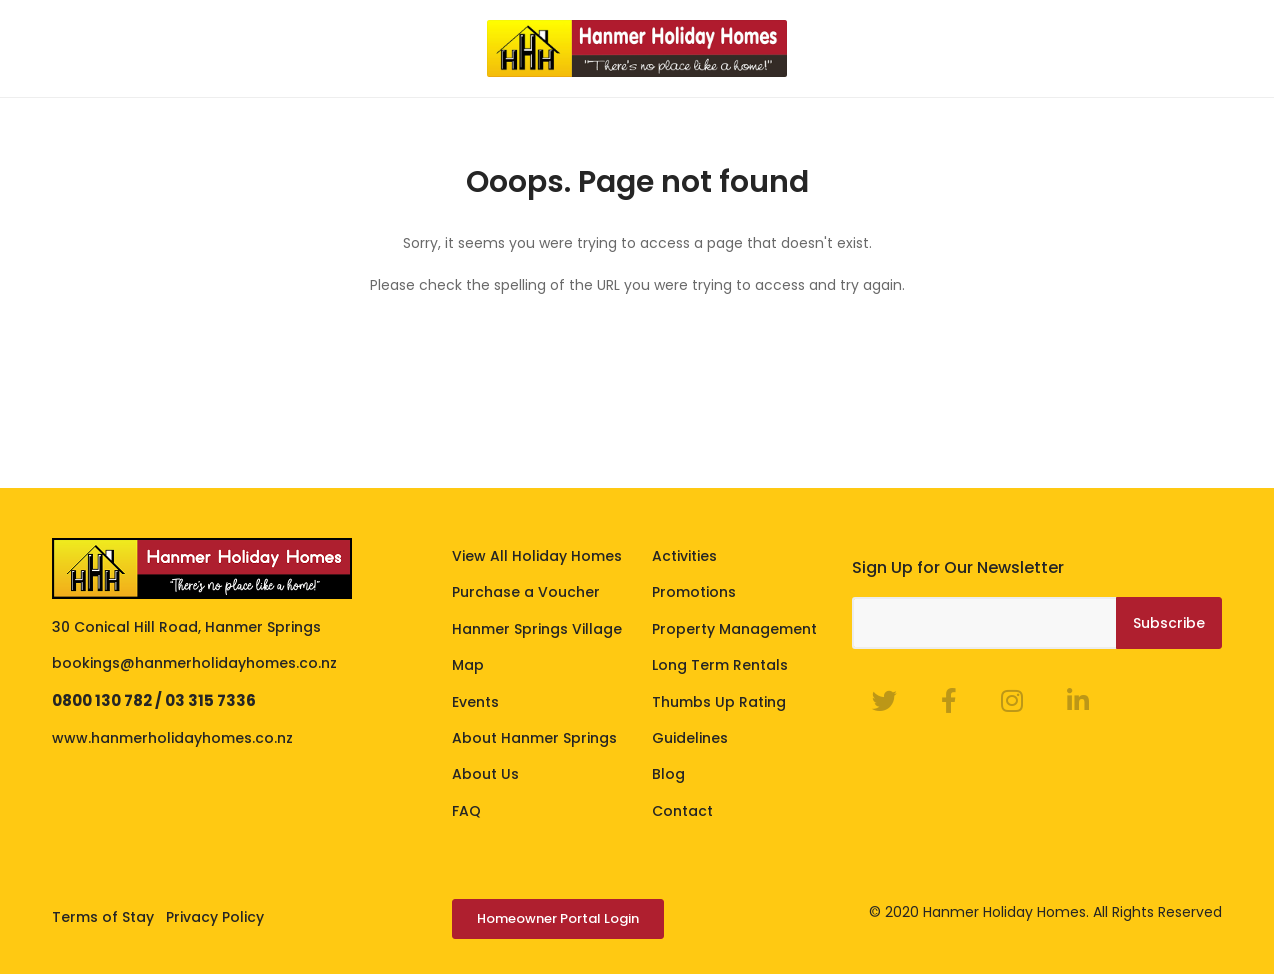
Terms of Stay (103, 917)
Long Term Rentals (720, 665)
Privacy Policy (215, 917)
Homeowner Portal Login (558, 918)
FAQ (466, 811)
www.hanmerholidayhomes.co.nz (172, 738)
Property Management (734, 629)
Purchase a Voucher (526, 592)
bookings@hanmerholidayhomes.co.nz (194, 663)
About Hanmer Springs (534, 738)
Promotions (694, 592)
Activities (684, 556)
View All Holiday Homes (537, 556)
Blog (668, 774)
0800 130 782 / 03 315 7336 (154, 700)
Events (475, 702)
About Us (485, 774)
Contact (682, 811)
